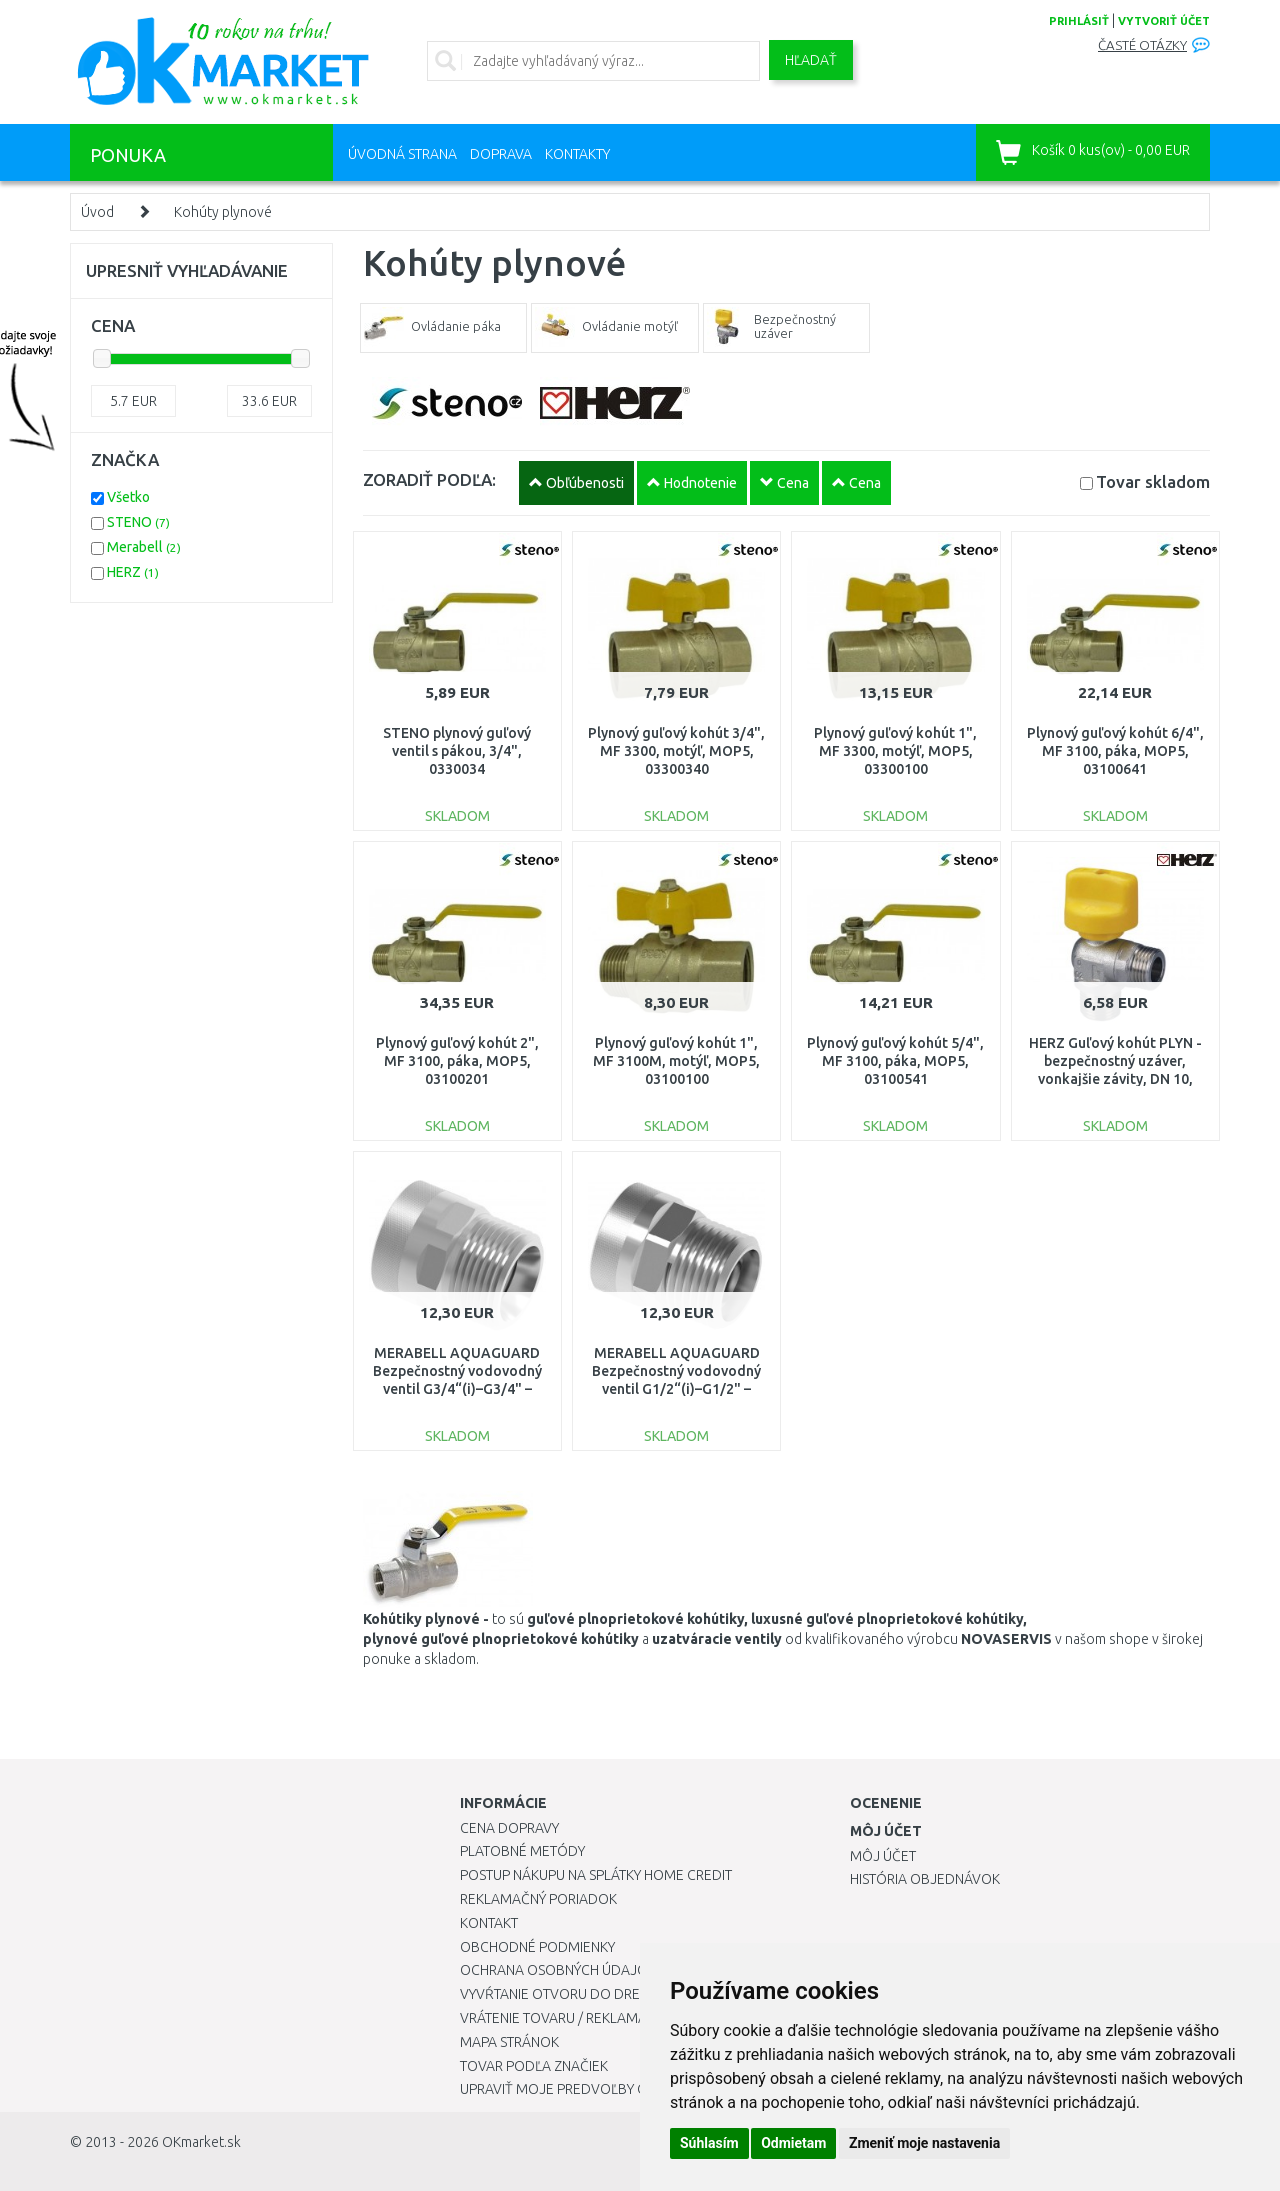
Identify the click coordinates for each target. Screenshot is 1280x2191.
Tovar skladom (1153, 481)
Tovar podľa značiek (534, 2066)
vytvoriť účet (1164, 21)
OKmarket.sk (201, 2142)
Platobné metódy (522, 1851)
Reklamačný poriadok (538, 1899)
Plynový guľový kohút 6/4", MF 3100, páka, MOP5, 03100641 (1115, 751)
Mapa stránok (509, 2042)
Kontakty (577, 154)
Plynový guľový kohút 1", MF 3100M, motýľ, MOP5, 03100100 (676, 1061)
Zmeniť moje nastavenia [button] (924, 2143)
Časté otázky (1142, 45)
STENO (138, 522)
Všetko (128, 497)
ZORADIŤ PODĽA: (429, 479)
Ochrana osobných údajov (558, 1970)
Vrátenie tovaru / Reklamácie (563, 2018)
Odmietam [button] (793, 2143)
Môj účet (883, 1856)
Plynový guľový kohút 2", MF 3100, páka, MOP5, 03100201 (457, 1061)
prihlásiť (1079, 21)
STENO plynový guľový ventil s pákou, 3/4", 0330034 (457, 751)
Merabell (144, 547)
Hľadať (811, 60)
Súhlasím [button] (709, 2143)
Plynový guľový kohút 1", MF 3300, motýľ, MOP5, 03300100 (895, 751)
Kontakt (489, 1923)
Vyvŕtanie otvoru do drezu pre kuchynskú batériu (638, 1994)
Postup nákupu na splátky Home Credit (596, 1875)
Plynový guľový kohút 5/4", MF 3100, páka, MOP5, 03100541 (895, 1061)
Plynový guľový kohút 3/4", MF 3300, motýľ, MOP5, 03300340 (676, 751)
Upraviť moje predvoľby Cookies (577, 2089)
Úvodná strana (402, 154)
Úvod (97, 212)
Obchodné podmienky (537, 1947)
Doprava (501, 154)
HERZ (133, 572)
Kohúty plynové (223, 212)
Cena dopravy (509, 1828)
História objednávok (925, 1879)
